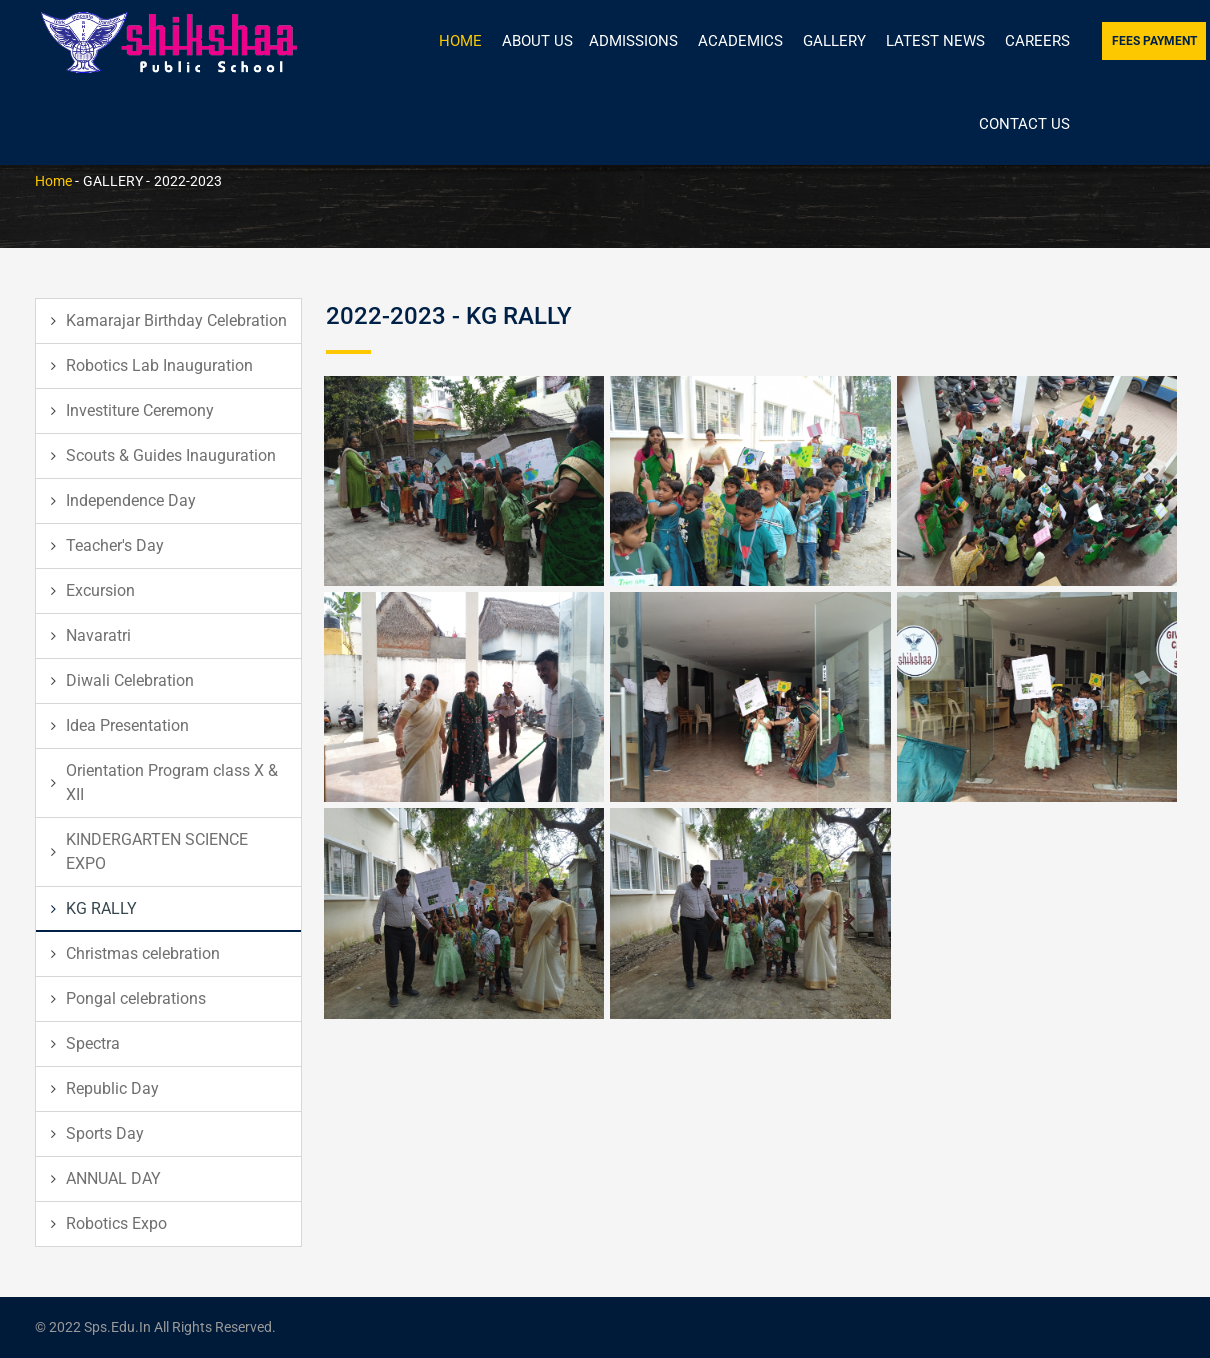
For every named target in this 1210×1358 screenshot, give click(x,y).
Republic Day (112, 1088)
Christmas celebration (143, 953)
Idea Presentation (127, 725)
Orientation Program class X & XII (172, 782)
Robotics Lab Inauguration (159, 365)
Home (460, 41)
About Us (537, 41)
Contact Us (1024, 124)
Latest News (935, 41)
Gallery (834, 41)
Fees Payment (1154, 41)
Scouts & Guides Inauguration (171, 455)
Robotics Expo (116, 1223)
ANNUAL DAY (113, 1178)
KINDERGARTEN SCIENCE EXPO (157, 851)
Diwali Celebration (130, 680)
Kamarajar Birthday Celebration (176, 320)
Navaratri (98, 635)
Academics (740, 41)
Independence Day (131, 500)
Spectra (93, 1043)
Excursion (100, 590)
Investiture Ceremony (140, 410)
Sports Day (105, 1133)
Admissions (633, 41)
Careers (1037, 41)
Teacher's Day (115, 545)
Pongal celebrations (136, 998)
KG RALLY (101, 908)
